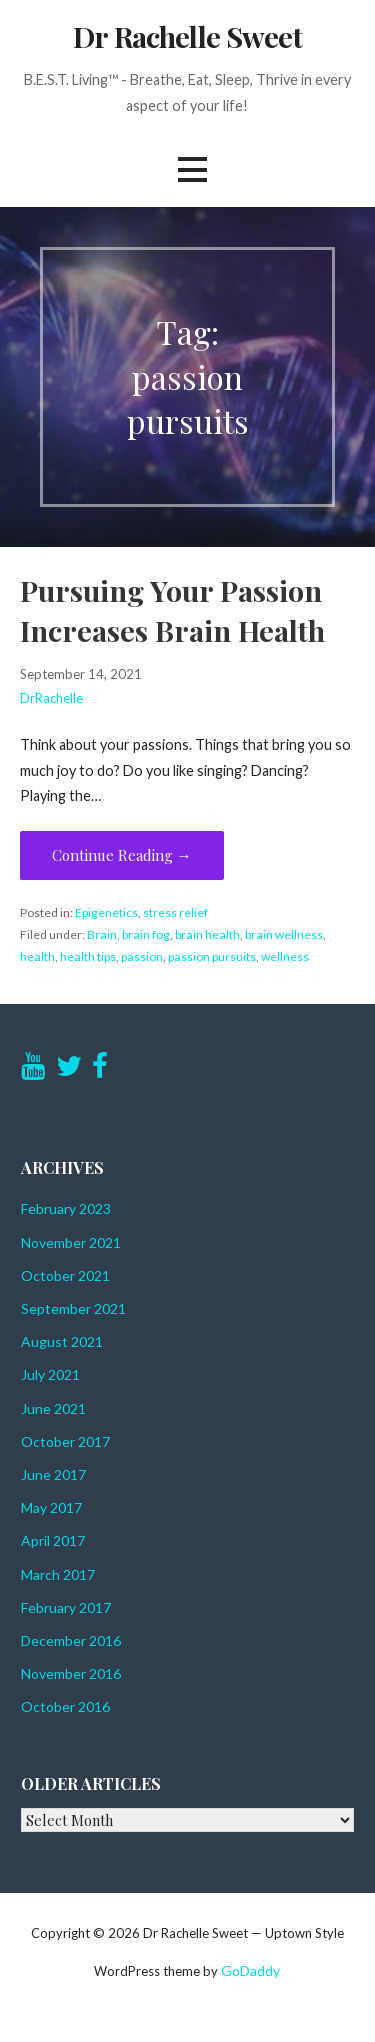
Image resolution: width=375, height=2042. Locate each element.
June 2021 (53, 1408)
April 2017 (53, 1540)
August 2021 (62, 1341)
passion (142, 956)
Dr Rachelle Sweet (187, 36)
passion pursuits (212, 956)
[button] (192, 169)
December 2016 (71, 1640)
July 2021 (50, 1374)
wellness (285, 956)
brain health (207, 934)
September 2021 (73, 1308)
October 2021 (65, 1275)
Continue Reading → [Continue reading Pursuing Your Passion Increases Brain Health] (122, 855)
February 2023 (66, 1208)
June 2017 (53, 1474)
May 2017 (51, 1507)
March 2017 (58, 1574)
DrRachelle (51, 698)
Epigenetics (106, 912)
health (37, 956)
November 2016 (71, 1673)
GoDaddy (250, 1970)
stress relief (175, 912)
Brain (102, 934)
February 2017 (66, 1607)
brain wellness (284, 934)
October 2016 (65, 1706)
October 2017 (65, 1441)
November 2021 (71, 1242)
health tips (88, 956)
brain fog (146, 934)
